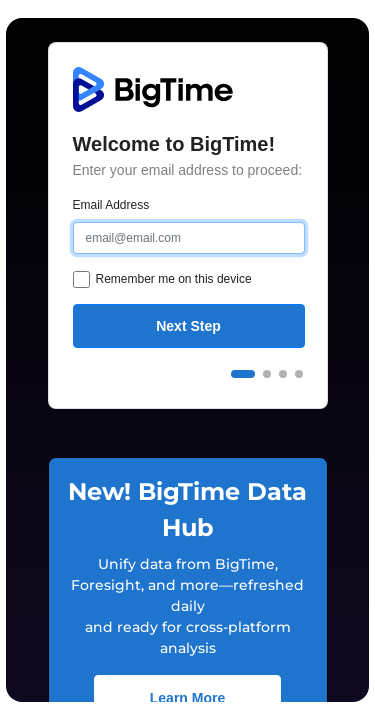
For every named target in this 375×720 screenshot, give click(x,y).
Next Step (188, 326)
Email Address (111, 205)
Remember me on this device (174, 279)
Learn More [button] (187, 698)
